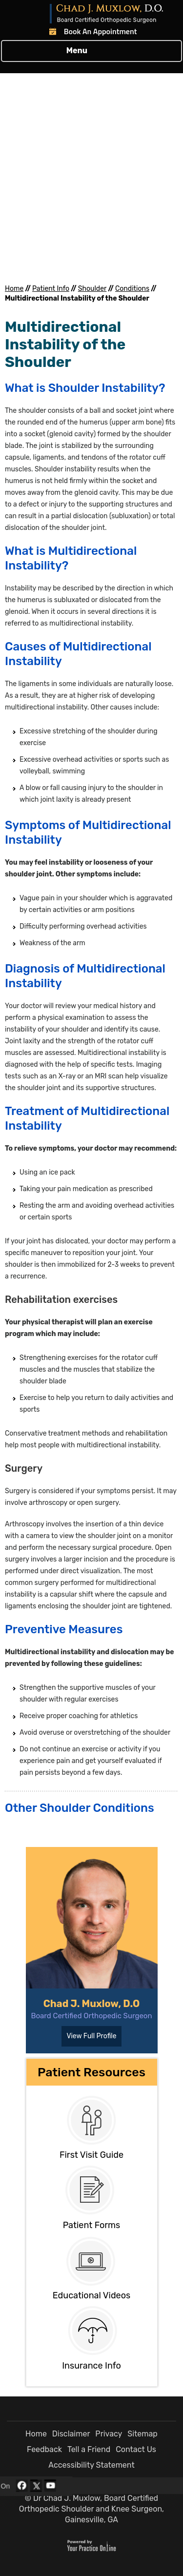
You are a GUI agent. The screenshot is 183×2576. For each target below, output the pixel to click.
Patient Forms (92, 2225)
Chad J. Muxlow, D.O (91, 2003)
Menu (89, 51)
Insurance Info (91, 2365)
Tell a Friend (88, 2449)
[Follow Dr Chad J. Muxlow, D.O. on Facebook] (21, 2486)
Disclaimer (71, 2433)
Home (14, 288)
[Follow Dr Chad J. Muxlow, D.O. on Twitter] (35, 2486)
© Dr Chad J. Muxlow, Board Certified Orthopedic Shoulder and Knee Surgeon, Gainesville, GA (91, 2509)
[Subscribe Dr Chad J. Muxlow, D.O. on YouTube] (50, 2486)
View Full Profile (91, 2036)
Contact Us (136, 2449)
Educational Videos (91, 2295)
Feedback (44, 2449)
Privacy (108, 2433)
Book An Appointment (100, 31)
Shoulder (92, 288)
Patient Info (50, 288)
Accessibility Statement (91, 2465)
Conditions (132, 288)
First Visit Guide (91, 2155)
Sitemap (142, 2433)
